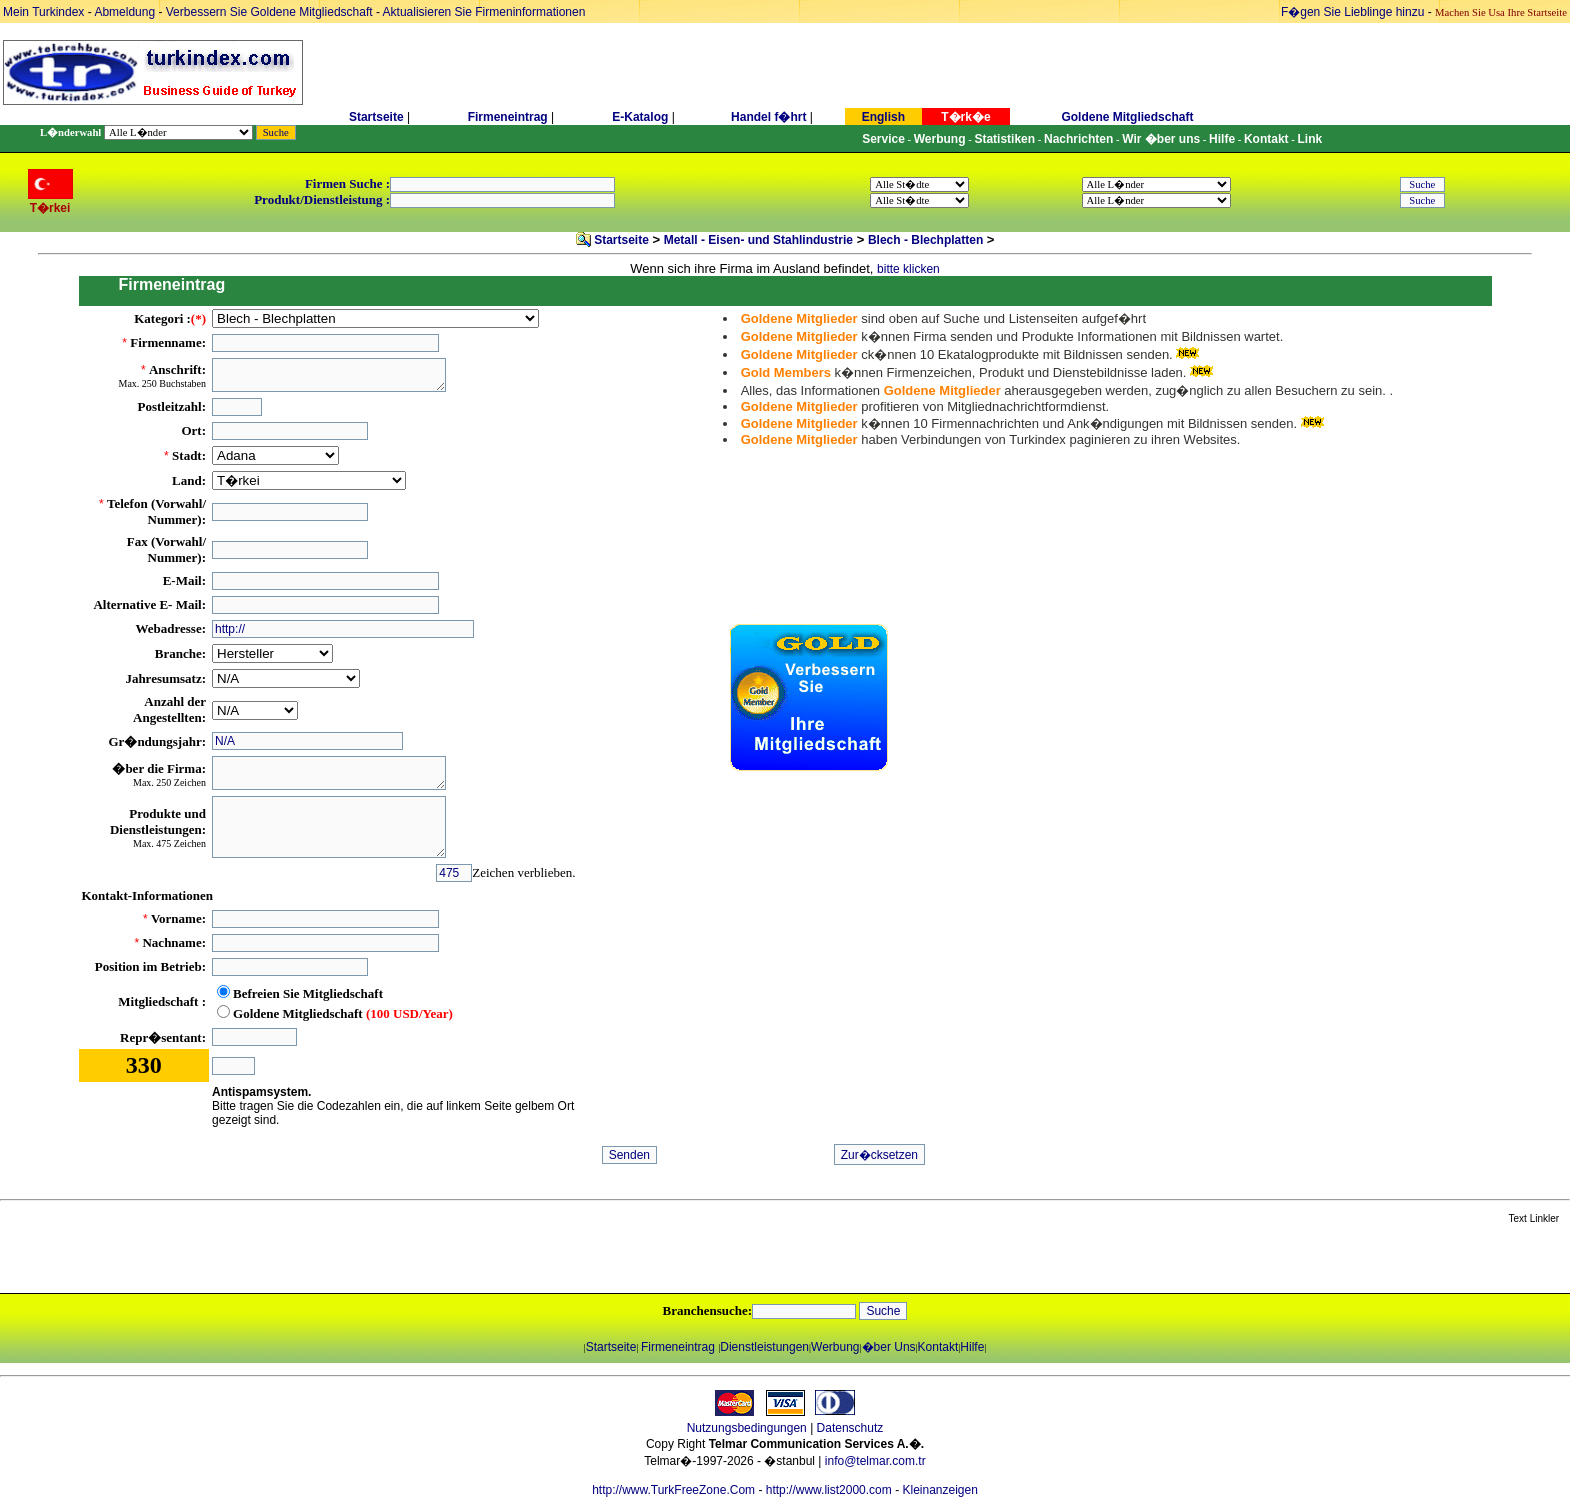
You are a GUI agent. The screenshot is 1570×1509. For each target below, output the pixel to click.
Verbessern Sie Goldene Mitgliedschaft (271, 12)
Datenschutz (850, 1428)
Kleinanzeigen (939, 1490)
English (883, 117)
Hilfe (972, 1347)
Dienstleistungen (764, 1347)
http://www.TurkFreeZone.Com (673, 1490)
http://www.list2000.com (829, 1490)
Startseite (376, 117)
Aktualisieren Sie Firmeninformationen (484, 12)
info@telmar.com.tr (875, 1461)
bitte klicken (908, 269)
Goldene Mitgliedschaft (1127, 117)
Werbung (835, 1347)
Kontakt (938, 1347)
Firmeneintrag (509, 117)
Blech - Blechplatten (925, 240)
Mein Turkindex (43, 12)
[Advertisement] (237, 1260)
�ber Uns (889, 1347)
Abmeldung (124, 12)
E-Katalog (640, 117)
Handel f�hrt (768, 117)
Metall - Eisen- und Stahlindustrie (758, 240)
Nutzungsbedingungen (747, 1428)
